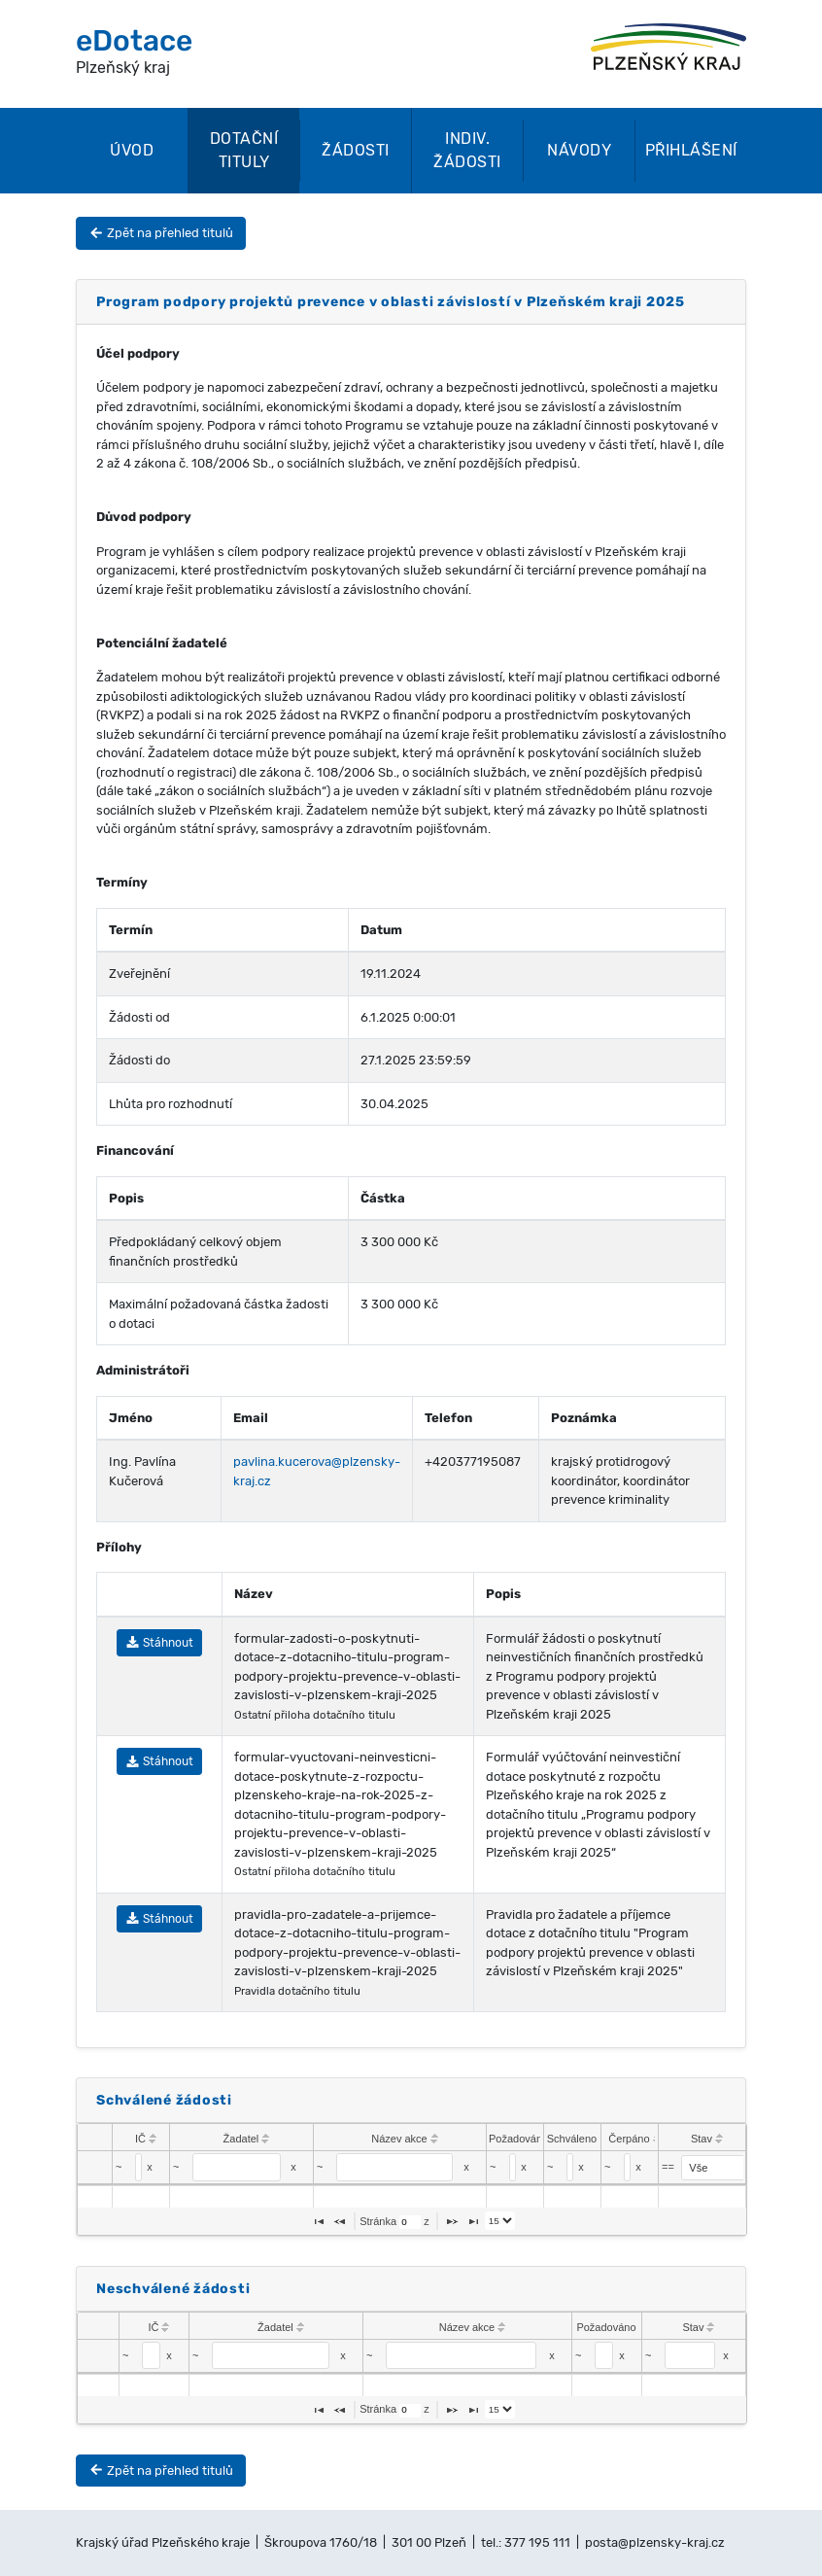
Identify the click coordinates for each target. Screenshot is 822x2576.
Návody (579, 150)
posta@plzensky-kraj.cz (655, 2542)
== (668, 2167)
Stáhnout (159, 1643)
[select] (719, 2167)
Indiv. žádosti (467, 150)
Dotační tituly (244, 150)
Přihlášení (691, 150)
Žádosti (356, 150)
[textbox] (138, 2167)
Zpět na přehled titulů (160, 233)
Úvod (132, 150)
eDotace (134, 40)
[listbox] (500, 2220)
